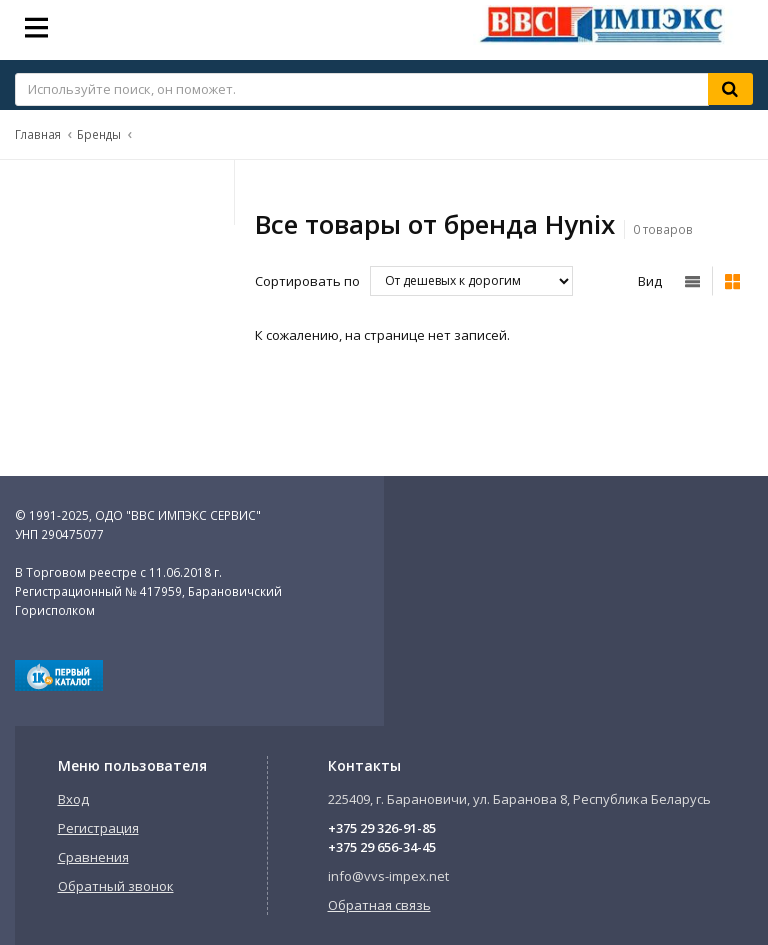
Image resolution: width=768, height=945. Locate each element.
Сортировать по (307, 281)
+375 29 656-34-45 (382, 847)
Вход (73, 799)
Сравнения (93, 857)
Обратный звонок (116, 886)
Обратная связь (379, 905)
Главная (38, 134)
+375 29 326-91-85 (382, 828)
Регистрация (98, 828)
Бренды (99, 134)
